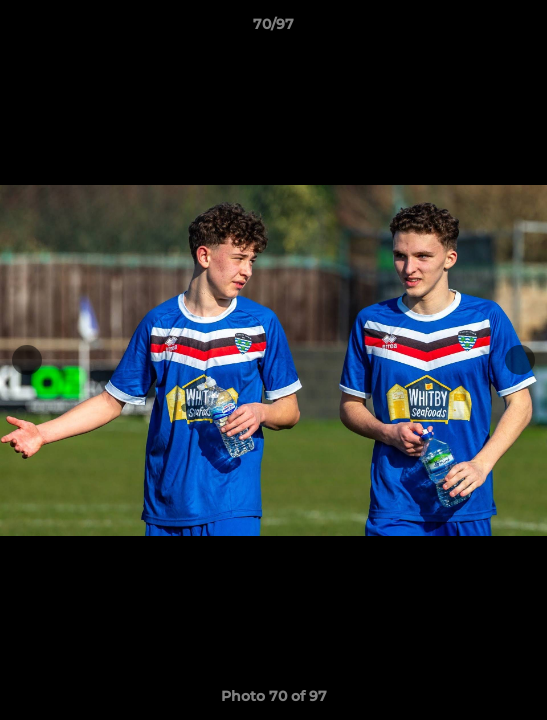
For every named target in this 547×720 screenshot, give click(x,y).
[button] (523, 29)
